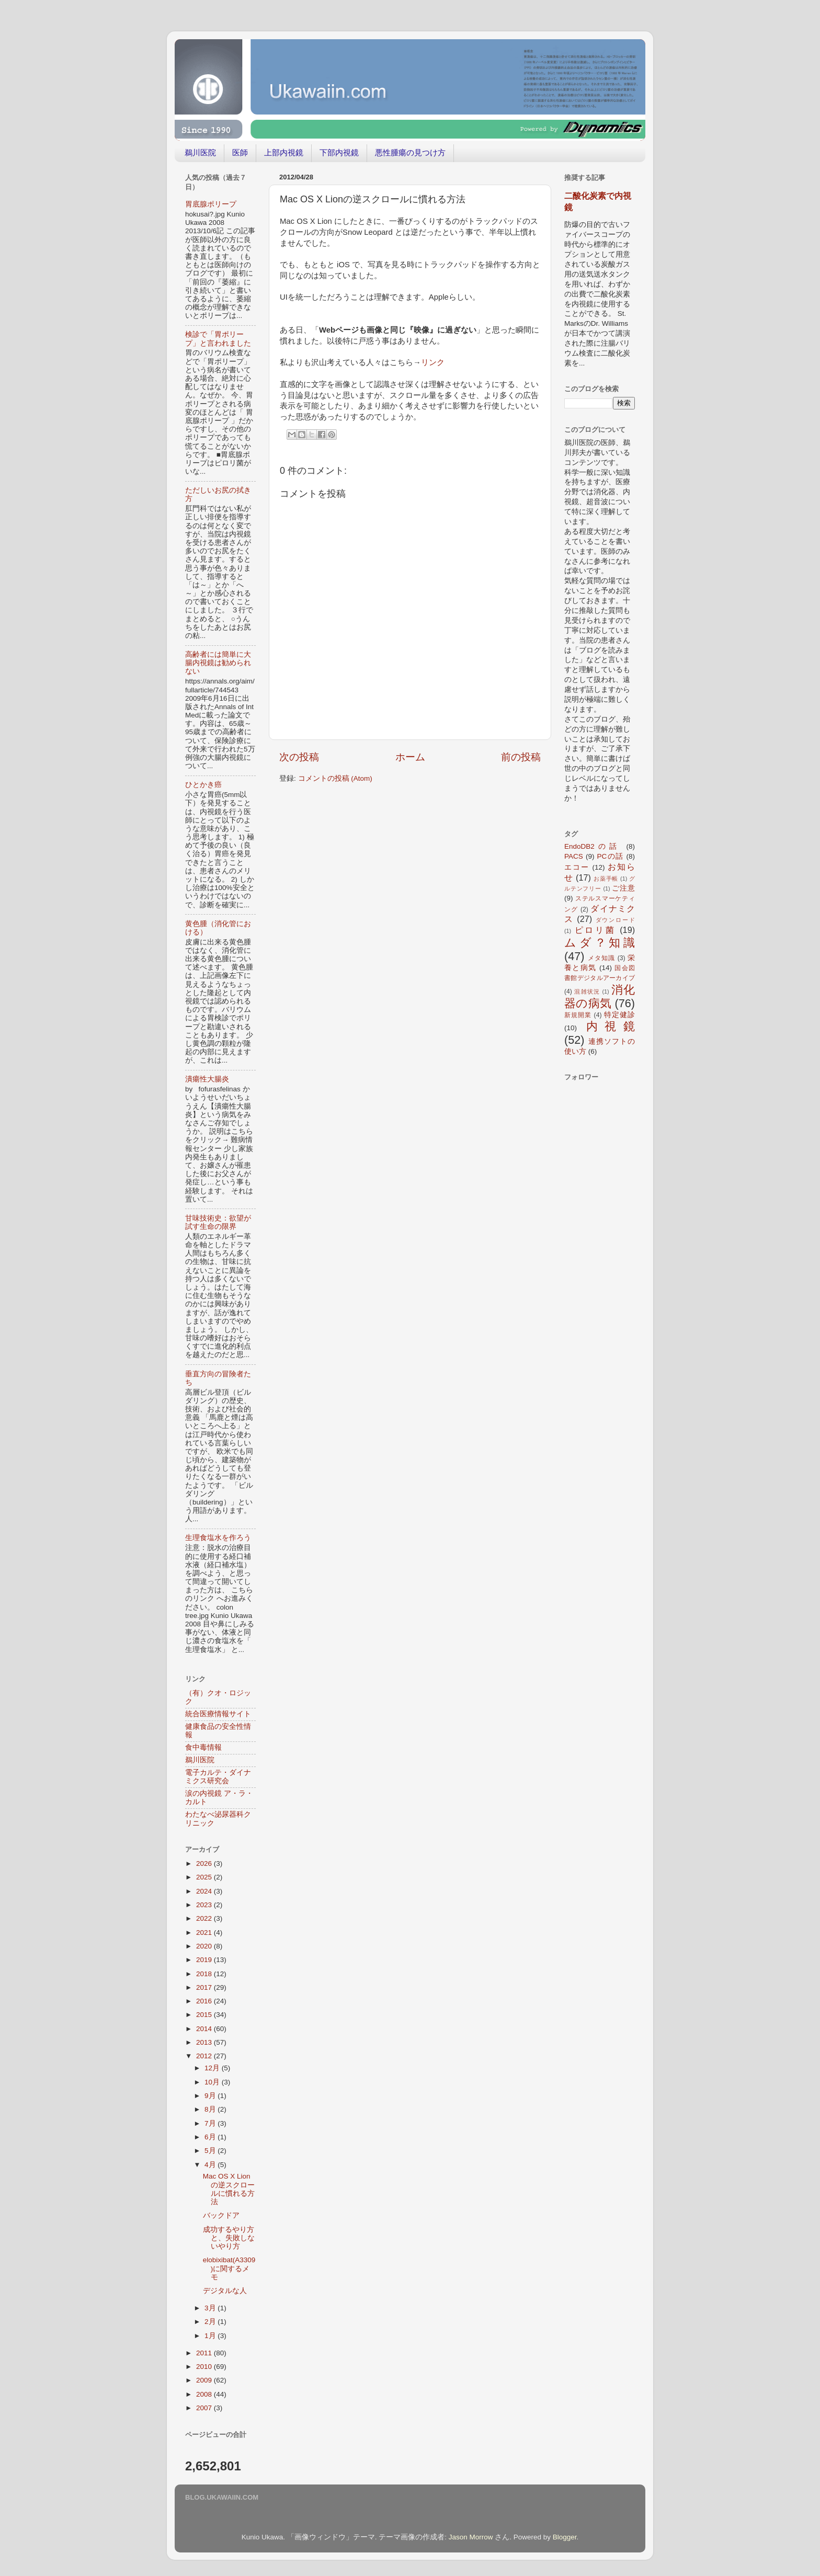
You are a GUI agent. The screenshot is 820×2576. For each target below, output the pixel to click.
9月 (211, 2096)
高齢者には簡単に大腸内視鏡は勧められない (218, 663)
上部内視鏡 (283, 152)
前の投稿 (521, 756)
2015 (205, 2015)
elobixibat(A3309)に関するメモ (229, 2268)
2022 (205, 1918)
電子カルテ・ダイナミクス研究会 (218, 1777)
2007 (205, 2408)
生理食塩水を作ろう (218, 1538)
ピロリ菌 (595, 929)
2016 (205, 2001)
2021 (205, 1932)
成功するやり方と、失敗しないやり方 (229, 2238)
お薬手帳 (606, 878)
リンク (433, 362)
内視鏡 (610, 1026)
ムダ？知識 (599, 942)
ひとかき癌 (203, 785)
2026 (205, 1863)
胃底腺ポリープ (210, 204)
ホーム (410, 756)
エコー (576, 867)
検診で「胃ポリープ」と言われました (218, 338)
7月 (211, 2123)
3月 (211, 2308)
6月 (211, 2137)
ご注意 (623, 888)
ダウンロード (615, 920)
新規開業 (577, 1015)
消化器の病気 (599, 996)
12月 (213, 2068)
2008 (205, 2394)
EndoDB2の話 (592, 846)
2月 (211, 2322)
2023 (205, 1905)
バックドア (221, 2215)
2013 (205, 2042)
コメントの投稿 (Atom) (335, 778)
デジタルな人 (225, 2291)
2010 (205, 2366)
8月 (211, 2109)
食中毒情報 (203, 1747)
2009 (205, 2380)
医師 (240, 152)
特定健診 (619, 1015)
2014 (205, 2029)
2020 (205, 1946)
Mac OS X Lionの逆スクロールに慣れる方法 (229, 2189)
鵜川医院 (200, 152)
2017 (205, 1987)
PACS (573, 856)
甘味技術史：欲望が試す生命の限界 (218, 1222)
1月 (211, 2336)
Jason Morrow (471, 2537)
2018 (205, 1974)
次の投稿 (299, 756)
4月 (211, 2165)
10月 (213, 2082)
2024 (205, 1891)
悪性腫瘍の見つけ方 (410, 152)
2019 (205, 1960)
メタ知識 (601, 958)
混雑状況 (587, 991)
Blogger (565, 2537)
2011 (205, 2353)
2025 (205, 1877)
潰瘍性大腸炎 (207, 1079)
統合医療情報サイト (218, 1714)
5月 (211, 2151)
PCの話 (610, 856)
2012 (205, 2056)
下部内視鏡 (339, 152)
